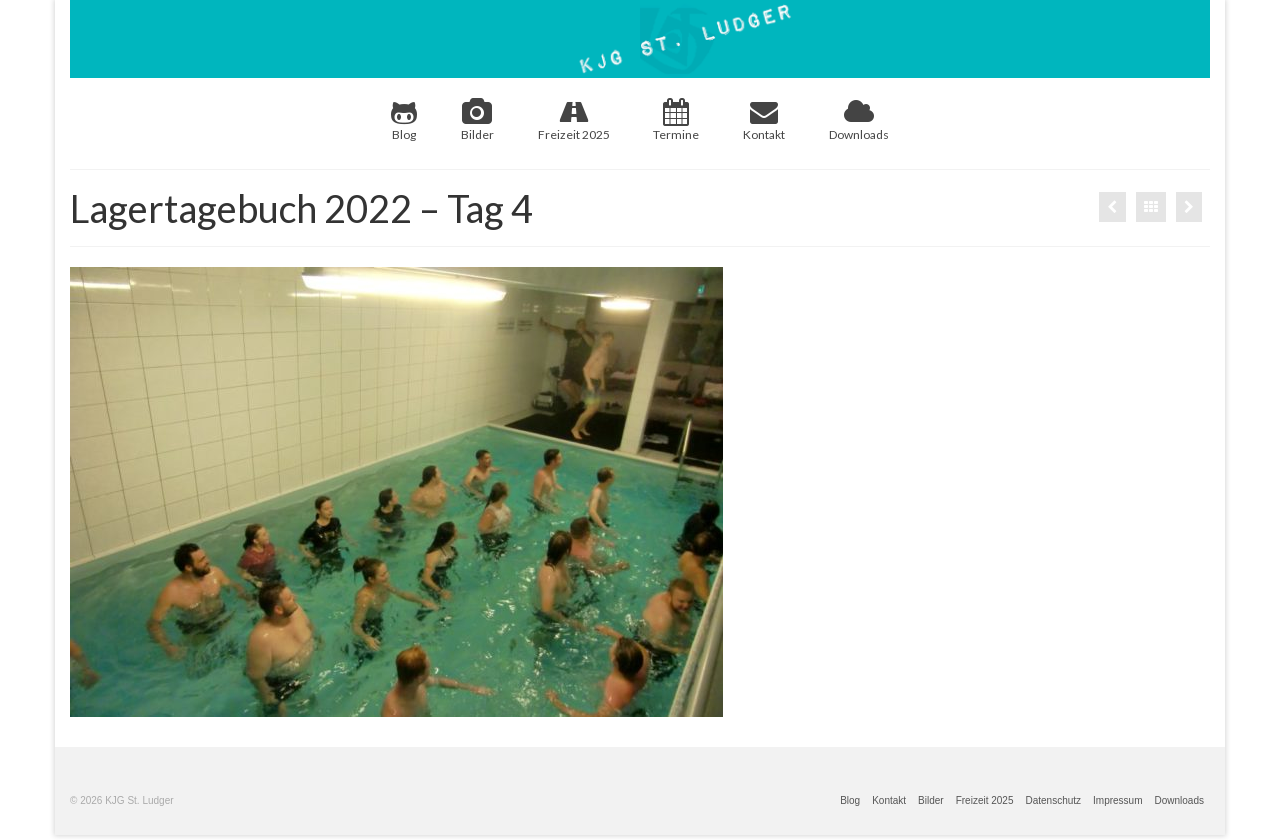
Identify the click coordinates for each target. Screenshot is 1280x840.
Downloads (859, 120)
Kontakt (764, 120)
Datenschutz (1053, 800)
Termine (676, 120)
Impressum (1117, 800)
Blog (404, 120)
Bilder (477, 120)
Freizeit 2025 (574, 120)
